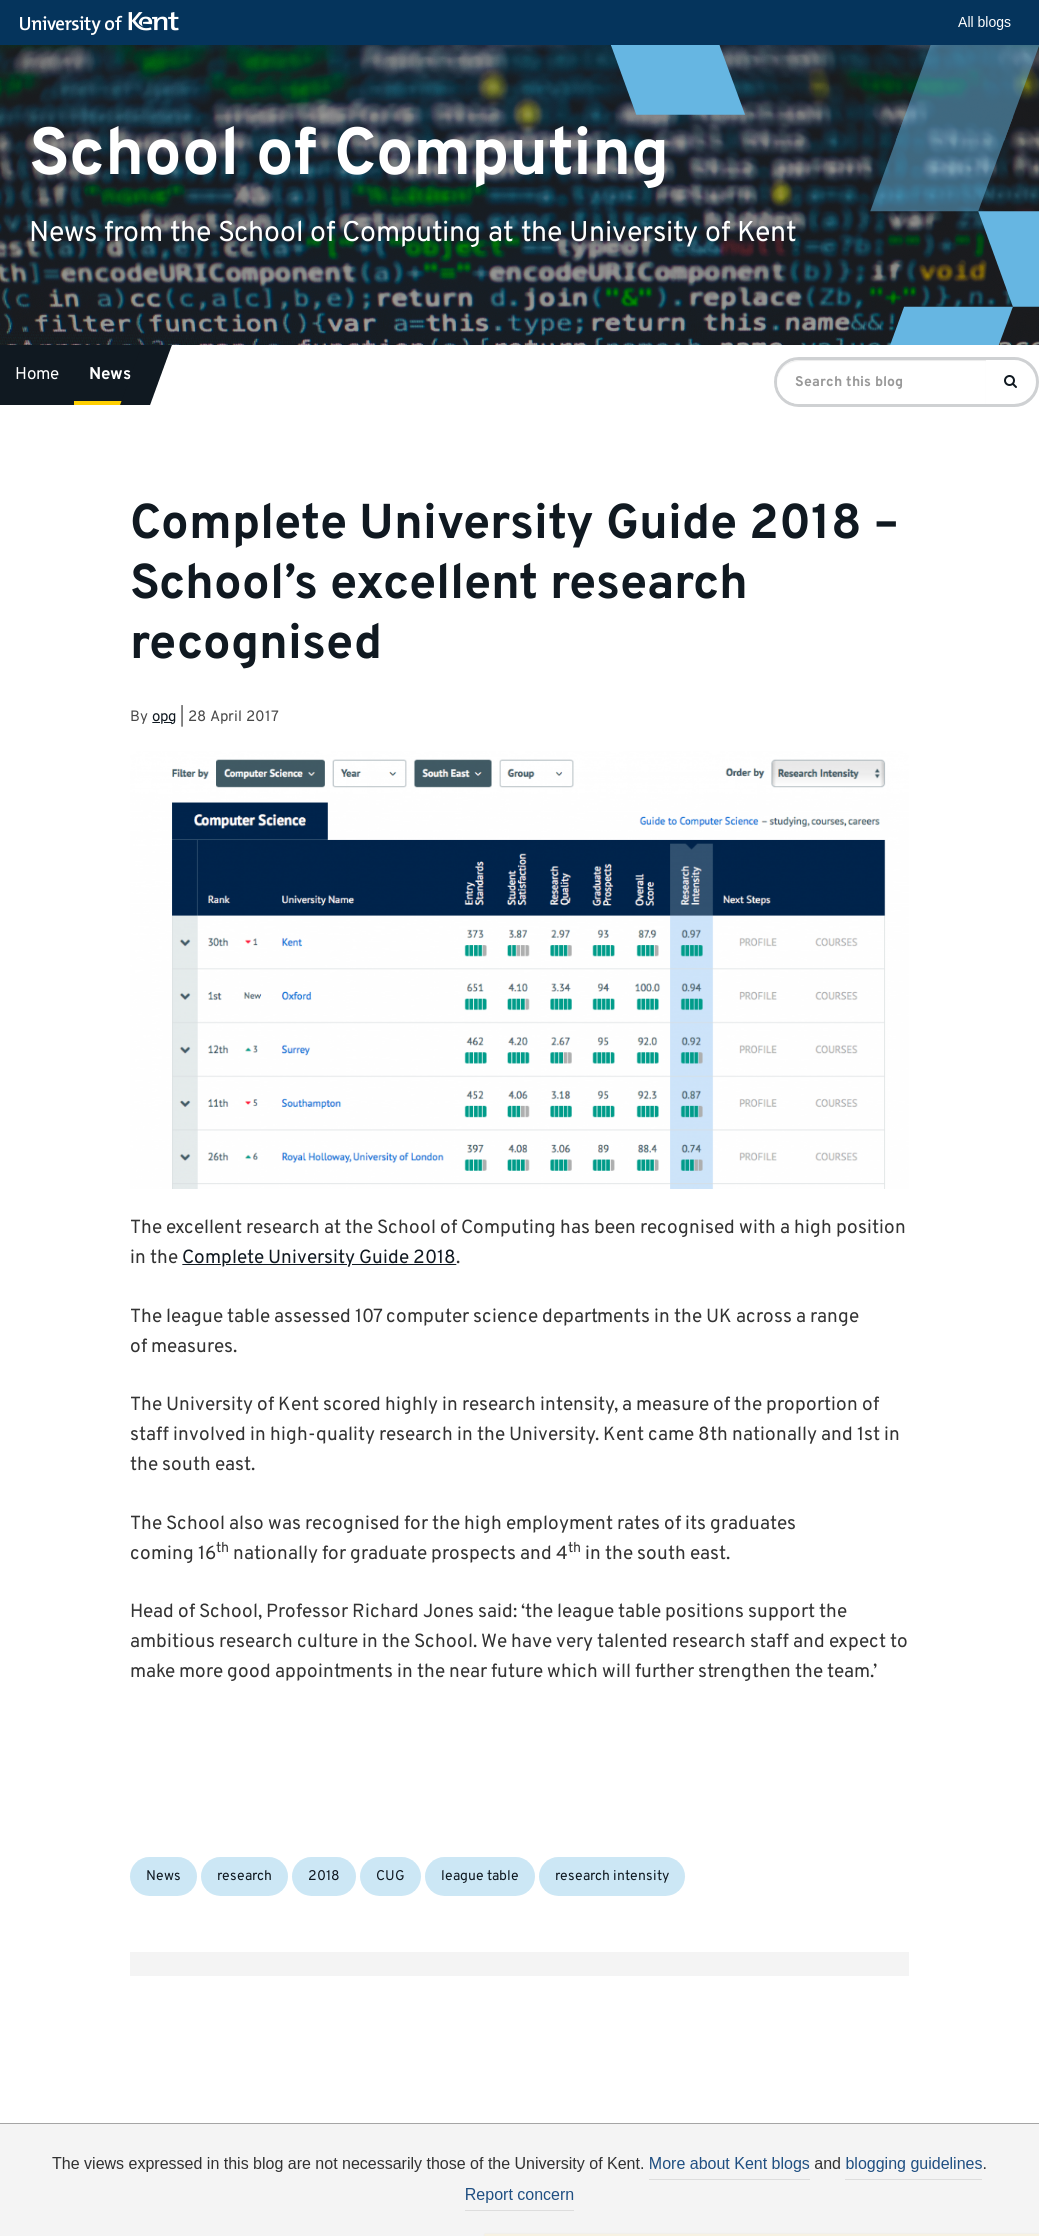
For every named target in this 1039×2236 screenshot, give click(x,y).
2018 (324, 1876)
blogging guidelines (913, 2163)
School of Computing (349, 154)
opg (164, 717)
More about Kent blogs (729, 2163)
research (244, 1876)
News (110, 375)
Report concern (519, 2194)
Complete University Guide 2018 (319, 1258)
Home (37, 375)
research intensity (612, 1876)
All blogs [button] (984, 22)
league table (480, 1876)
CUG (390, 1876)
